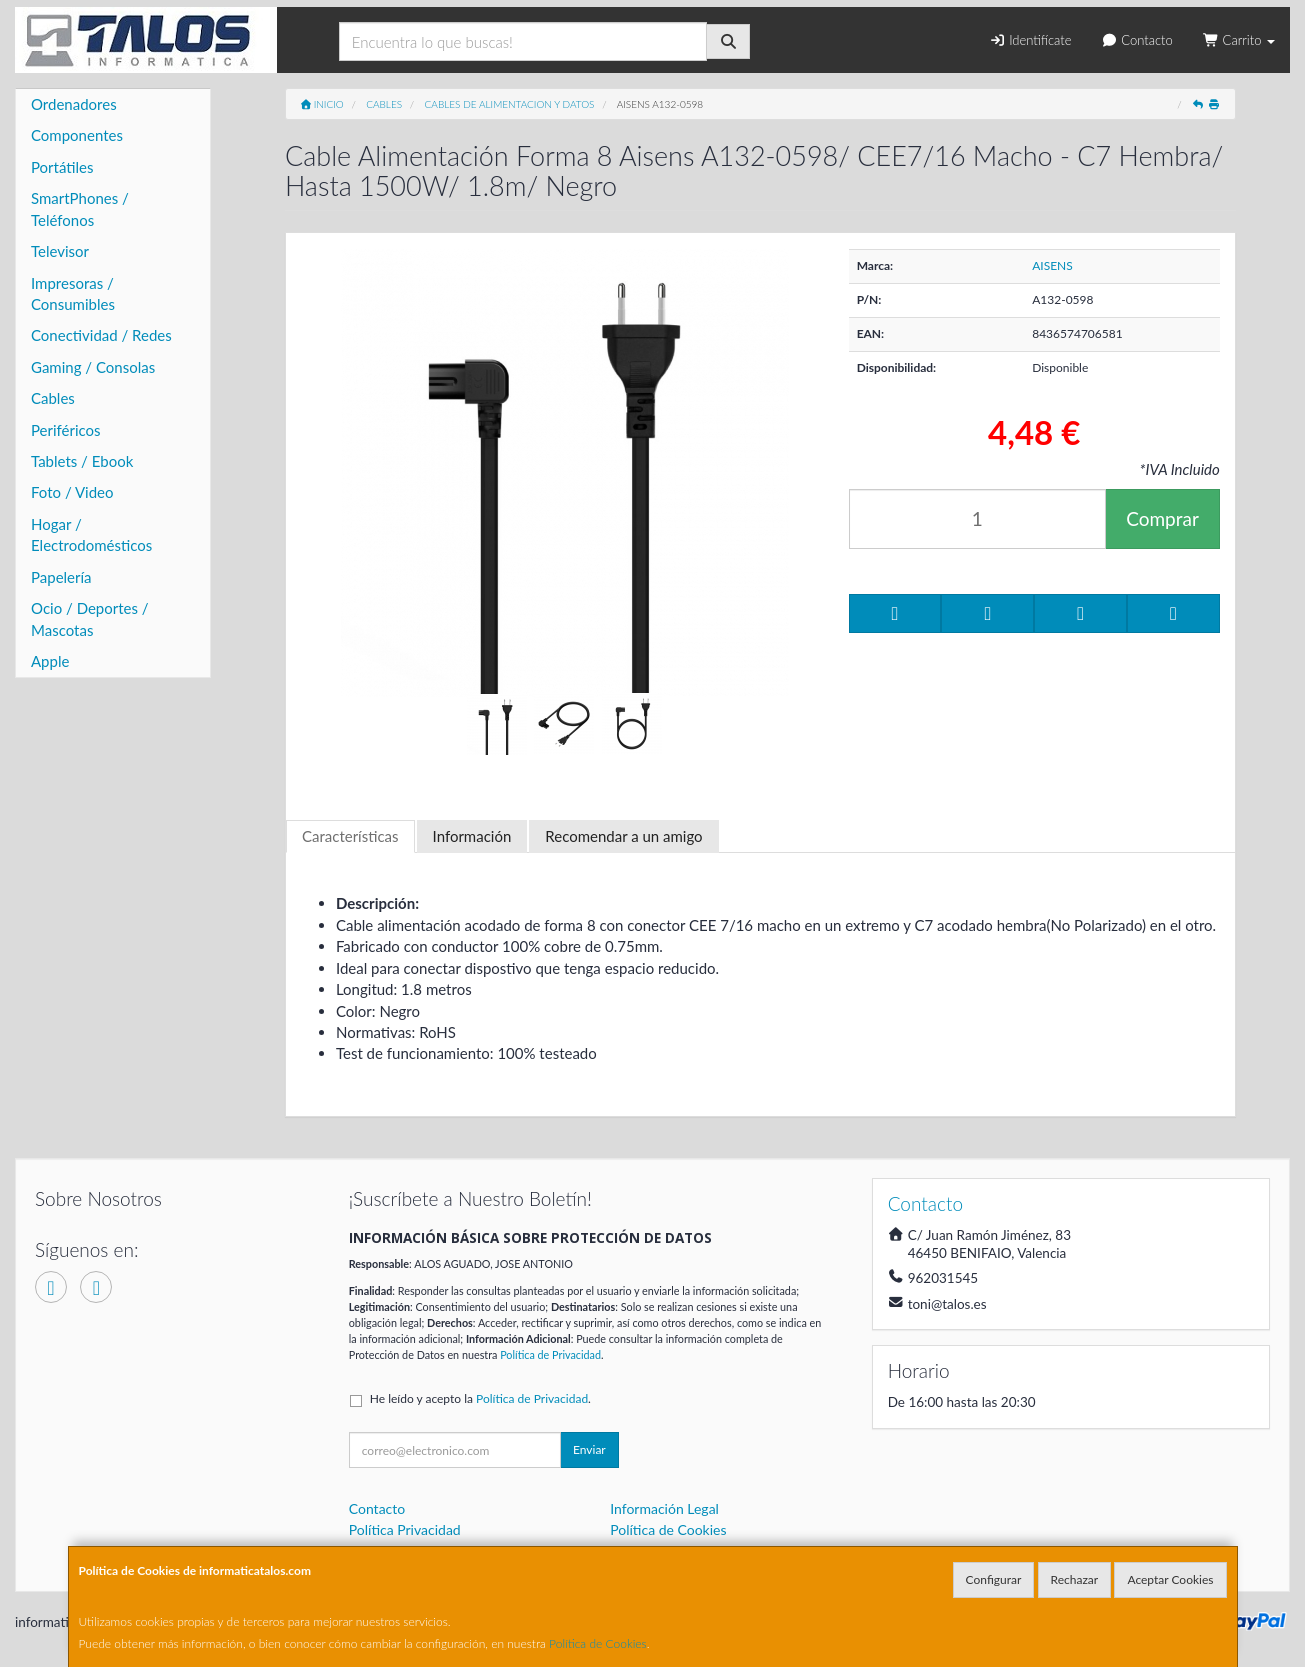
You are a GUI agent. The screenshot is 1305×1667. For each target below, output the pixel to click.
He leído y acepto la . (480, 1398)
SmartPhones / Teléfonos (80, 208)
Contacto (1136, 40)
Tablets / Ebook (82, 461)
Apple (50, 661)
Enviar (589, 1449)
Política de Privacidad (550, 1354)
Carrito (1239, 40)
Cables (53, 398)
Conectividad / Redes (101, 335)
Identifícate (1030, 40)
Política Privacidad (405, 1529)
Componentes (77, 135)
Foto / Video (72, 492)
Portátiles (62, 167)
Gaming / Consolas (93, 367)
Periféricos (66, 430)
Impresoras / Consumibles (73, 293)
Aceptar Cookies (1170, 1579)
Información (472, 836)
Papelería (61, 577)
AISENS (1052, 265)
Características (350, 836)
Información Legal (664, 1508)
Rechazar (1075, 1579)
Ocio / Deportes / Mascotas (90, 618)
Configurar (994, 1579)
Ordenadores (74, 104)
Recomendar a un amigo (623, 836)
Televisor (60, 251)
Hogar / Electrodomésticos (91, 534)
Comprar (1162, 518)
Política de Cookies (598, 1643)
